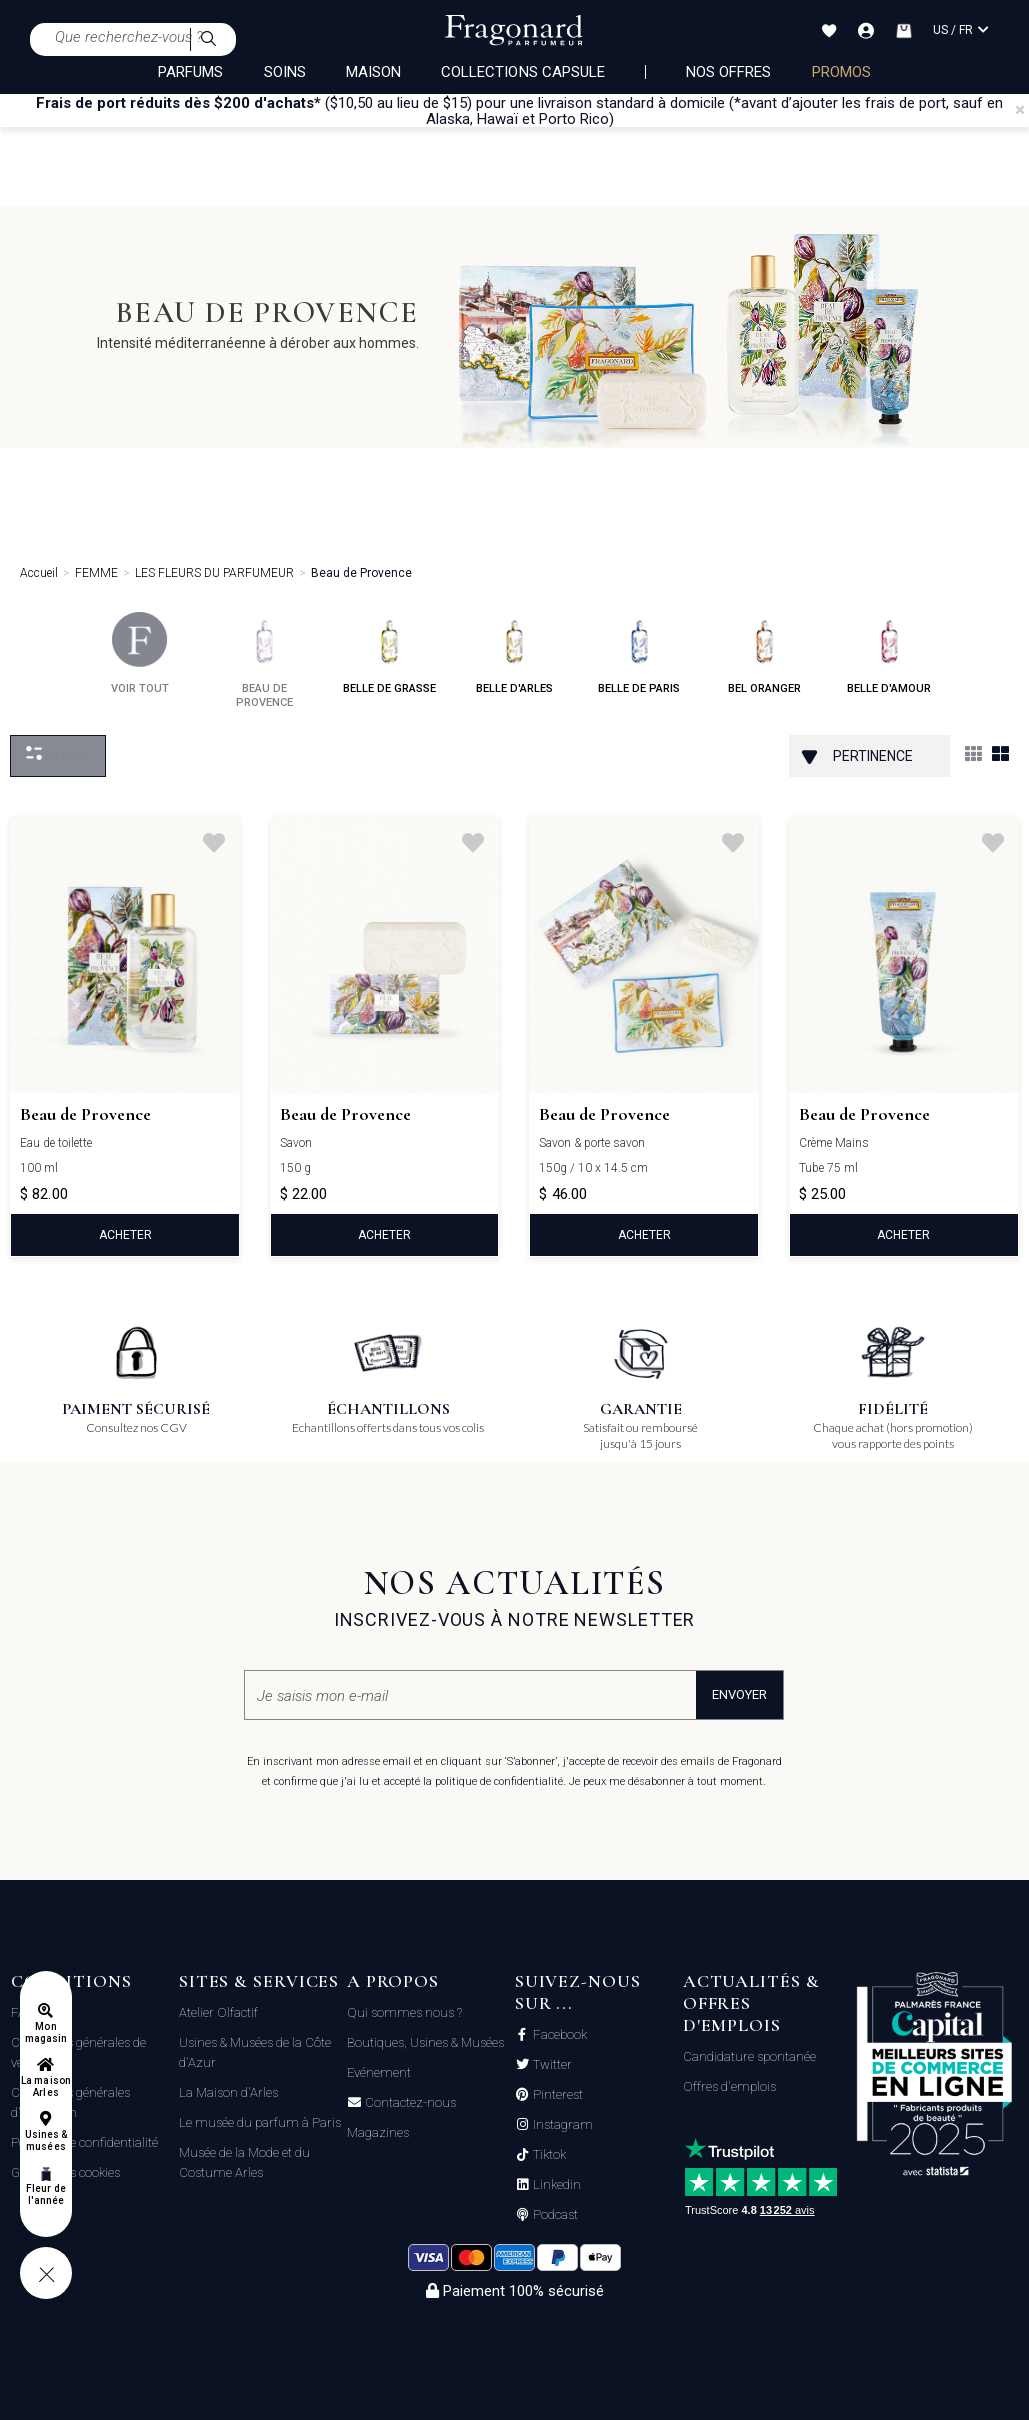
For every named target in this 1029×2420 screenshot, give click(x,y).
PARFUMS (190, 72)
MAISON (373, 72)
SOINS (285, 72)
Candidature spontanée (749, 2056)
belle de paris (639, 653)
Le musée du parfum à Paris (260, 2122)
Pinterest (556, 2095)
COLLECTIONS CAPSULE (523, 72)
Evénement (379, 2072)
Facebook (558, 2035)
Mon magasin (46, 2032)
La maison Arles (45, 2086)
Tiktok (548, 2155)
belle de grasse (389, 653)
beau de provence (264, 660)
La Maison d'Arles (228, 2092)
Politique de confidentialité (84, 2142)
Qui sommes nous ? (404, 2012)
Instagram (561, 2125)
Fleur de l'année (45, 2194)
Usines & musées (46, 2140)
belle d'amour (889, 653)
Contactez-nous (409, 2103)
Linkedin (555, 2185)
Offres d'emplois (729, 2086)
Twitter (551, 2065)
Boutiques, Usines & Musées (425, 2042)
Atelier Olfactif (218, 2012)
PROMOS (841, 72)
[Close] (1020, 110)
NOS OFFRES (729, 72)
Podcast (554, 2215)
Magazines (378, 2132)
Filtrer (58, 754)
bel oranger (764, 653)
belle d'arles (514, 653)
